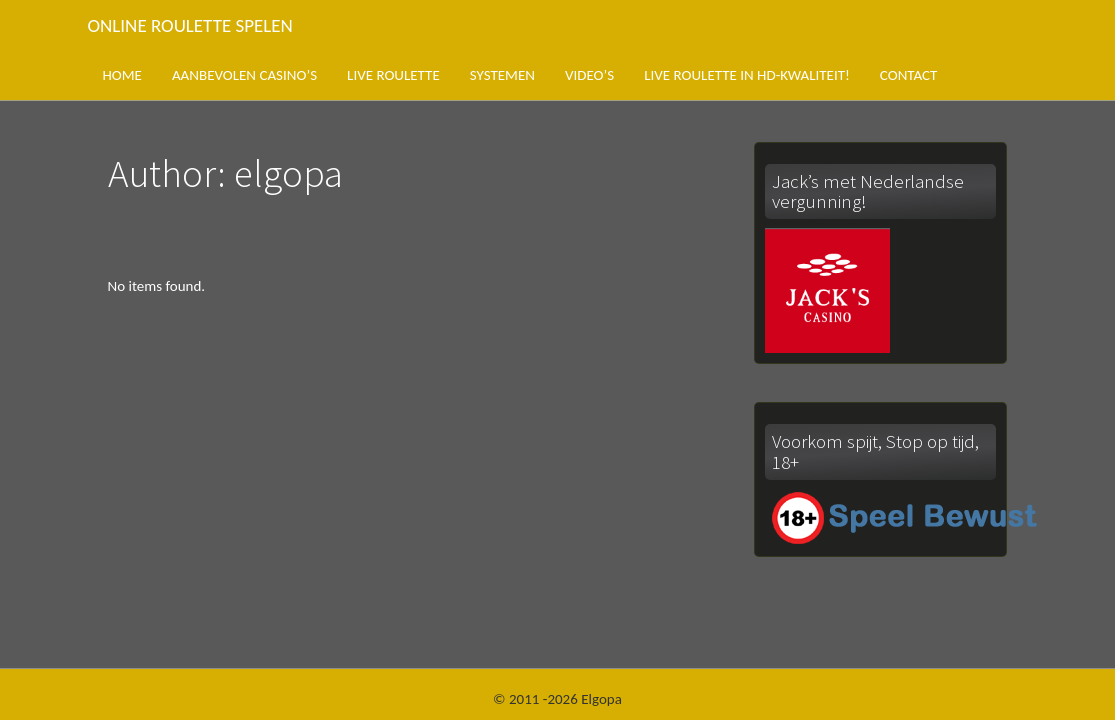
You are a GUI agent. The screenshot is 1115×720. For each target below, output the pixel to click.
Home (122, 75)
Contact (909, 75)
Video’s (589, 75)
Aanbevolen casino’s (244, 75)
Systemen (502, 75)
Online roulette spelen (190, 25)
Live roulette (393, 75)
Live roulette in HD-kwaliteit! (747, 75)
